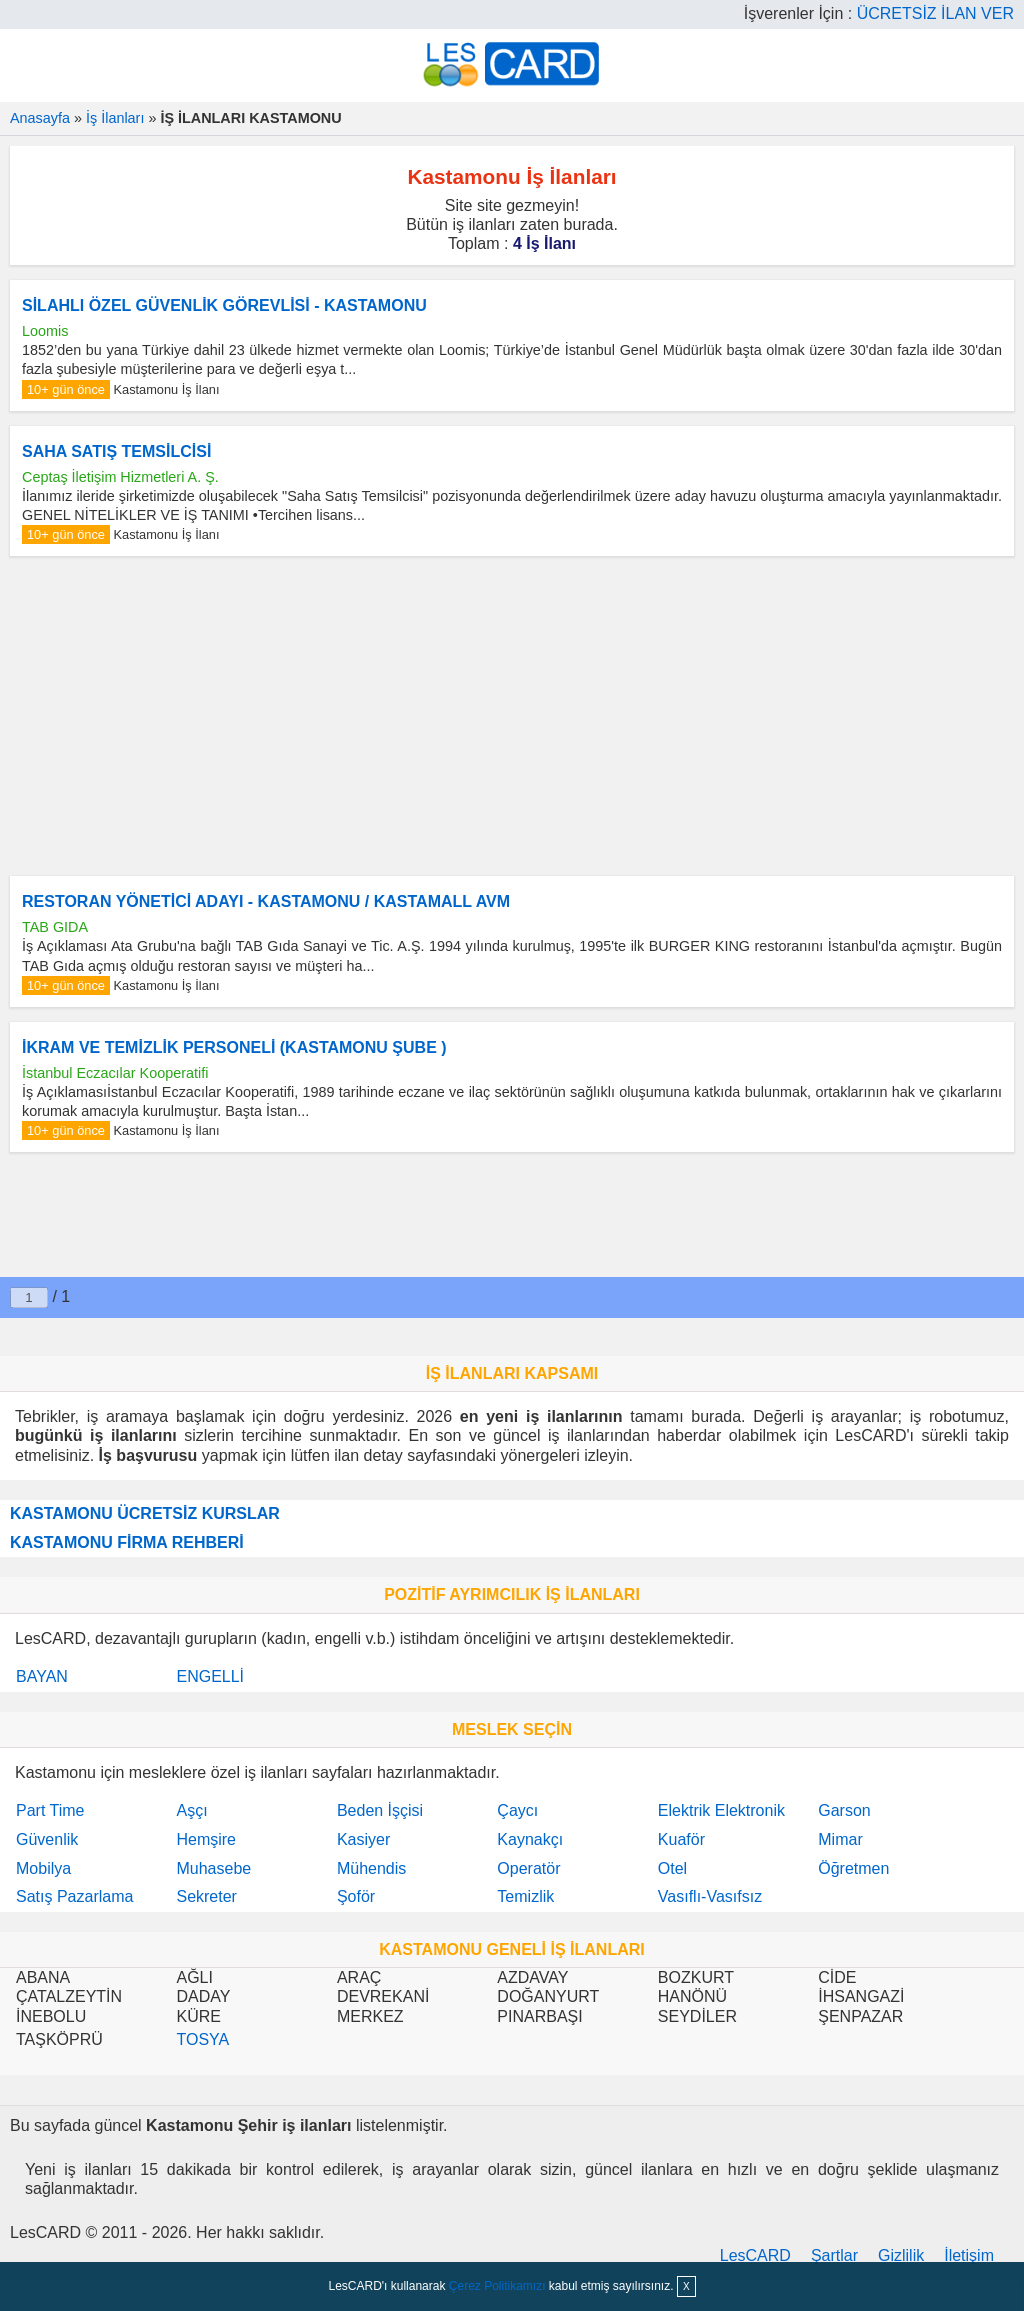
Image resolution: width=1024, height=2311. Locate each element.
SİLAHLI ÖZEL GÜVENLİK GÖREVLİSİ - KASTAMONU (224, 305)
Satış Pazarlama (74, 1896)
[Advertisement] (512, 716)
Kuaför (681, 1839)
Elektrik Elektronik (721, 1810)
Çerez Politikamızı (497, 2286)
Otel (672, 1868)
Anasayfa (40, 118)
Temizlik (525, 1896)
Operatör (528, 1868)
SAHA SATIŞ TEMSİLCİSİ (116, 451)
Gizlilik (901, 2255)
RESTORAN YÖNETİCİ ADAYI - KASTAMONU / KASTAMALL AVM (266, 901)
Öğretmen (853, 1868)
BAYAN (42, 1676)
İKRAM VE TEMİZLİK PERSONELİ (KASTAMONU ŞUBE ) (234, 1047)
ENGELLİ (210, 1676)
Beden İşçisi (380, 1810)
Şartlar (834, 2255)
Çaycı (517, 1810)
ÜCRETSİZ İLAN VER (935, 13)
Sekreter (206, 1896)
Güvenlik (47, 1839)
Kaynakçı (530, 1839)
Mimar (840, 1839)
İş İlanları (115, 118)
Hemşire (206, 1839)
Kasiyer (363, 1839)
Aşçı (191, 1810)
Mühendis (371, 1868)
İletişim (969, 2255)
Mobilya (43, 1868)
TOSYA (202, 2039)
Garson (844, 1810)
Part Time (50, 1810)
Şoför (356, 1896)
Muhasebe (213, 1868)
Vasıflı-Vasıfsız (710, 1896)
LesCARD (755, 2255)
